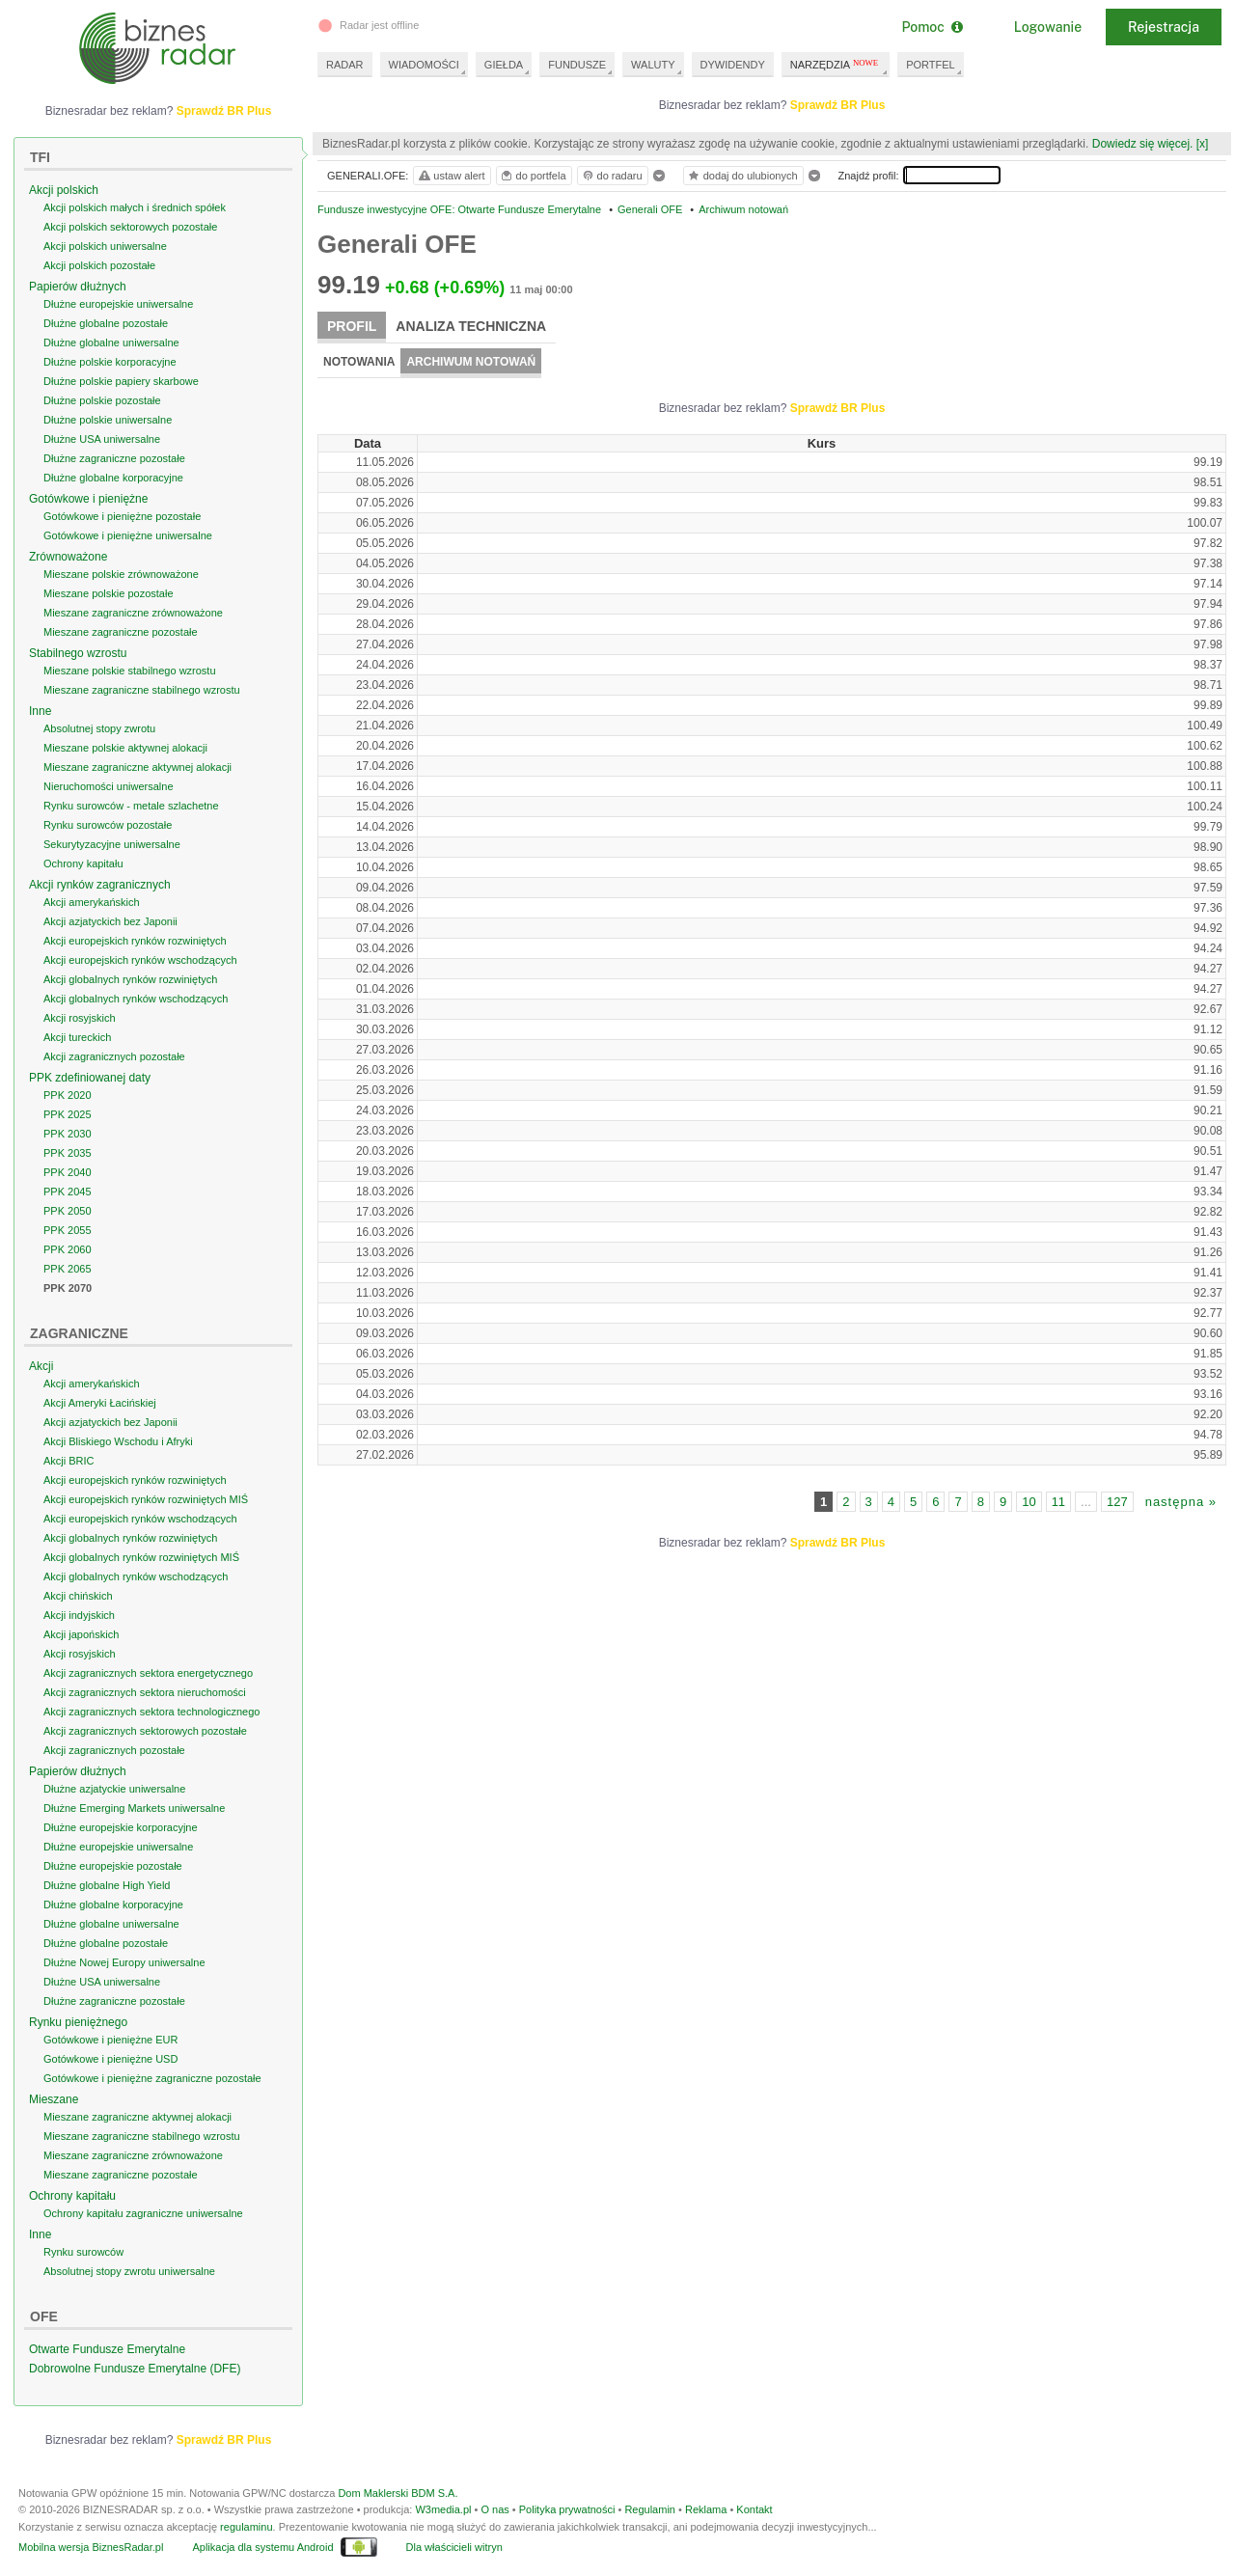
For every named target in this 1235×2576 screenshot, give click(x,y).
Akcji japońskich (81, 1634)
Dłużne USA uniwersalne (101, 439)
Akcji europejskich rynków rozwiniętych (135, 940)
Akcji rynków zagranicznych (100, 884)
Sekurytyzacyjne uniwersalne (111, 844)
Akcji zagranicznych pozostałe (114, 1056)
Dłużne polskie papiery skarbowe (121, 381)
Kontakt (754, 2509)
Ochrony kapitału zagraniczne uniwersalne (143, 2213)
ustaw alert (451, 175)
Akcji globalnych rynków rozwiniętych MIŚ (141, 1557)
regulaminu (246, 2527)
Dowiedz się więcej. (1143, 144)
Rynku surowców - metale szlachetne (131, 805)
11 (1058, 1501)
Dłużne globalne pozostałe (105, 323)
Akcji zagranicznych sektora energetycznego (148, 1673)
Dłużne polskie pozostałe (102, 400)
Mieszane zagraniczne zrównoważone (133, 612)
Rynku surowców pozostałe (107, 825)
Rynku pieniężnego (78, 2022)
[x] (1202, 144)
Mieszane (53, 2099)
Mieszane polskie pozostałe (108, 593)
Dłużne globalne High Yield (106, 1885)
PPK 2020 (67, 1095)
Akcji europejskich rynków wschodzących (140, 960)
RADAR (345, 64)
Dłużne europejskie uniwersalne (118, 304)
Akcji (41, 1366)
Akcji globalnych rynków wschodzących (135, 998)
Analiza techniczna (471, 326)
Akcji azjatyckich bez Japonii (110, 921)
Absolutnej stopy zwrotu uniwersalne (129, 2271)
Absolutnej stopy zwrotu (99, 728)
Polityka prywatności (567, 2509)
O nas (494, 2509)
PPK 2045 (67, 1191)
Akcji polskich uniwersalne (105, 246)
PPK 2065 (67, 1268)
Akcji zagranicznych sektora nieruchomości (144, 1692)
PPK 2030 (67, 1133)
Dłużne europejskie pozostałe (112, 1866)
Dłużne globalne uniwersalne (111, 342)
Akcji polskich (63, 190)
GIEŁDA (503, 64)
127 (1117, 1501)
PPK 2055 (67, 1230)
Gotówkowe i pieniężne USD (110, 2059)
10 (1028, 1501)
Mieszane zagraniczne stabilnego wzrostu (141, 690)
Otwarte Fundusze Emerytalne (107, 2349)
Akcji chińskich (78, 1596)
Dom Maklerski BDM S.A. (397, 2493)
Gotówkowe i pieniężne (88, 499)
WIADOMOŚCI (424, 64)
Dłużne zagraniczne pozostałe (114, 458)
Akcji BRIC (69, 1460)
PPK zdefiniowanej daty (90, 1077)
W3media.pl (443, 2509)
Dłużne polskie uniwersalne (107, 419)
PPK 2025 (67, 1114)
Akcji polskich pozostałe (99, 265)
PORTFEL (930, 64)
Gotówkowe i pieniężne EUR (110, 2039)
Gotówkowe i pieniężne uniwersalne (127, 535)
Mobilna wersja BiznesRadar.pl (90, 2547)
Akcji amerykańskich (91, 902)
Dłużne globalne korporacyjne (113, 477)
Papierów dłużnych (77, 286)
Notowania (359, 362)
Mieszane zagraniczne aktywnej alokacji (137, 767)
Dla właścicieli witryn (454, 2547)
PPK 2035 (67, 1153)
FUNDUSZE (577, 64)
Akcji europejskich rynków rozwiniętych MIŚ (145, 1499)
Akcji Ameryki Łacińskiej (99, 1403)
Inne (40, 711)
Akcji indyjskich (79, 1615)
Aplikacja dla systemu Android (262, 2547)
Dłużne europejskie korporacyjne (120, 1827)
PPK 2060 (67, 1249)
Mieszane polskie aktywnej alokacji (125, 748)
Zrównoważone (68, 556)
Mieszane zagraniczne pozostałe (120, 632)
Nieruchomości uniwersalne (108, 786)
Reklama (706, 2509)
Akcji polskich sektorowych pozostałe (130, 227)
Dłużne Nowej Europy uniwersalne (124, 1962)
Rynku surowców (83, 2252)
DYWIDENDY (732, 64)
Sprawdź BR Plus (838, 105)
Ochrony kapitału (83, 863)
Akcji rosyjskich (79, 1018)
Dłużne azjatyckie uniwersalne (114, 1789)
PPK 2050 (67, 1211)
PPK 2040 (67, 1172)
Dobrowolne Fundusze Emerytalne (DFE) (134, 2368)
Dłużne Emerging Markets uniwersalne (134, 1808)
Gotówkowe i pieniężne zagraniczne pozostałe (152, 2078)
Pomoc (931, 27)
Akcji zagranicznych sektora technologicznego (151, 1711)
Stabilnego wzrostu (77, 653)
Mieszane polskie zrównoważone (121, 574)
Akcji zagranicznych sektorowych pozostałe (145, 1731)
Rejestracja (1163, 27)
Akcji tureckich (77, 1037)
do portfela (532, 175)
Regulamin (649, 2509)
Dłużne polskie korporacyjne (110, 362)
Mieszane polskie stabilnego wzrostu (129, 670)
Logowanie (1048, 27)
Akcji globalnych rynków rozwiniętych (130, 979)
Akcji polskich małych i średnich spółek (134, 207)
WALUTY (652, 64)
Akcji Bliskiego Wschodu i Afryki (118, 1441)
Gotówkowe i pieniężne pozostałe (122, 516)
